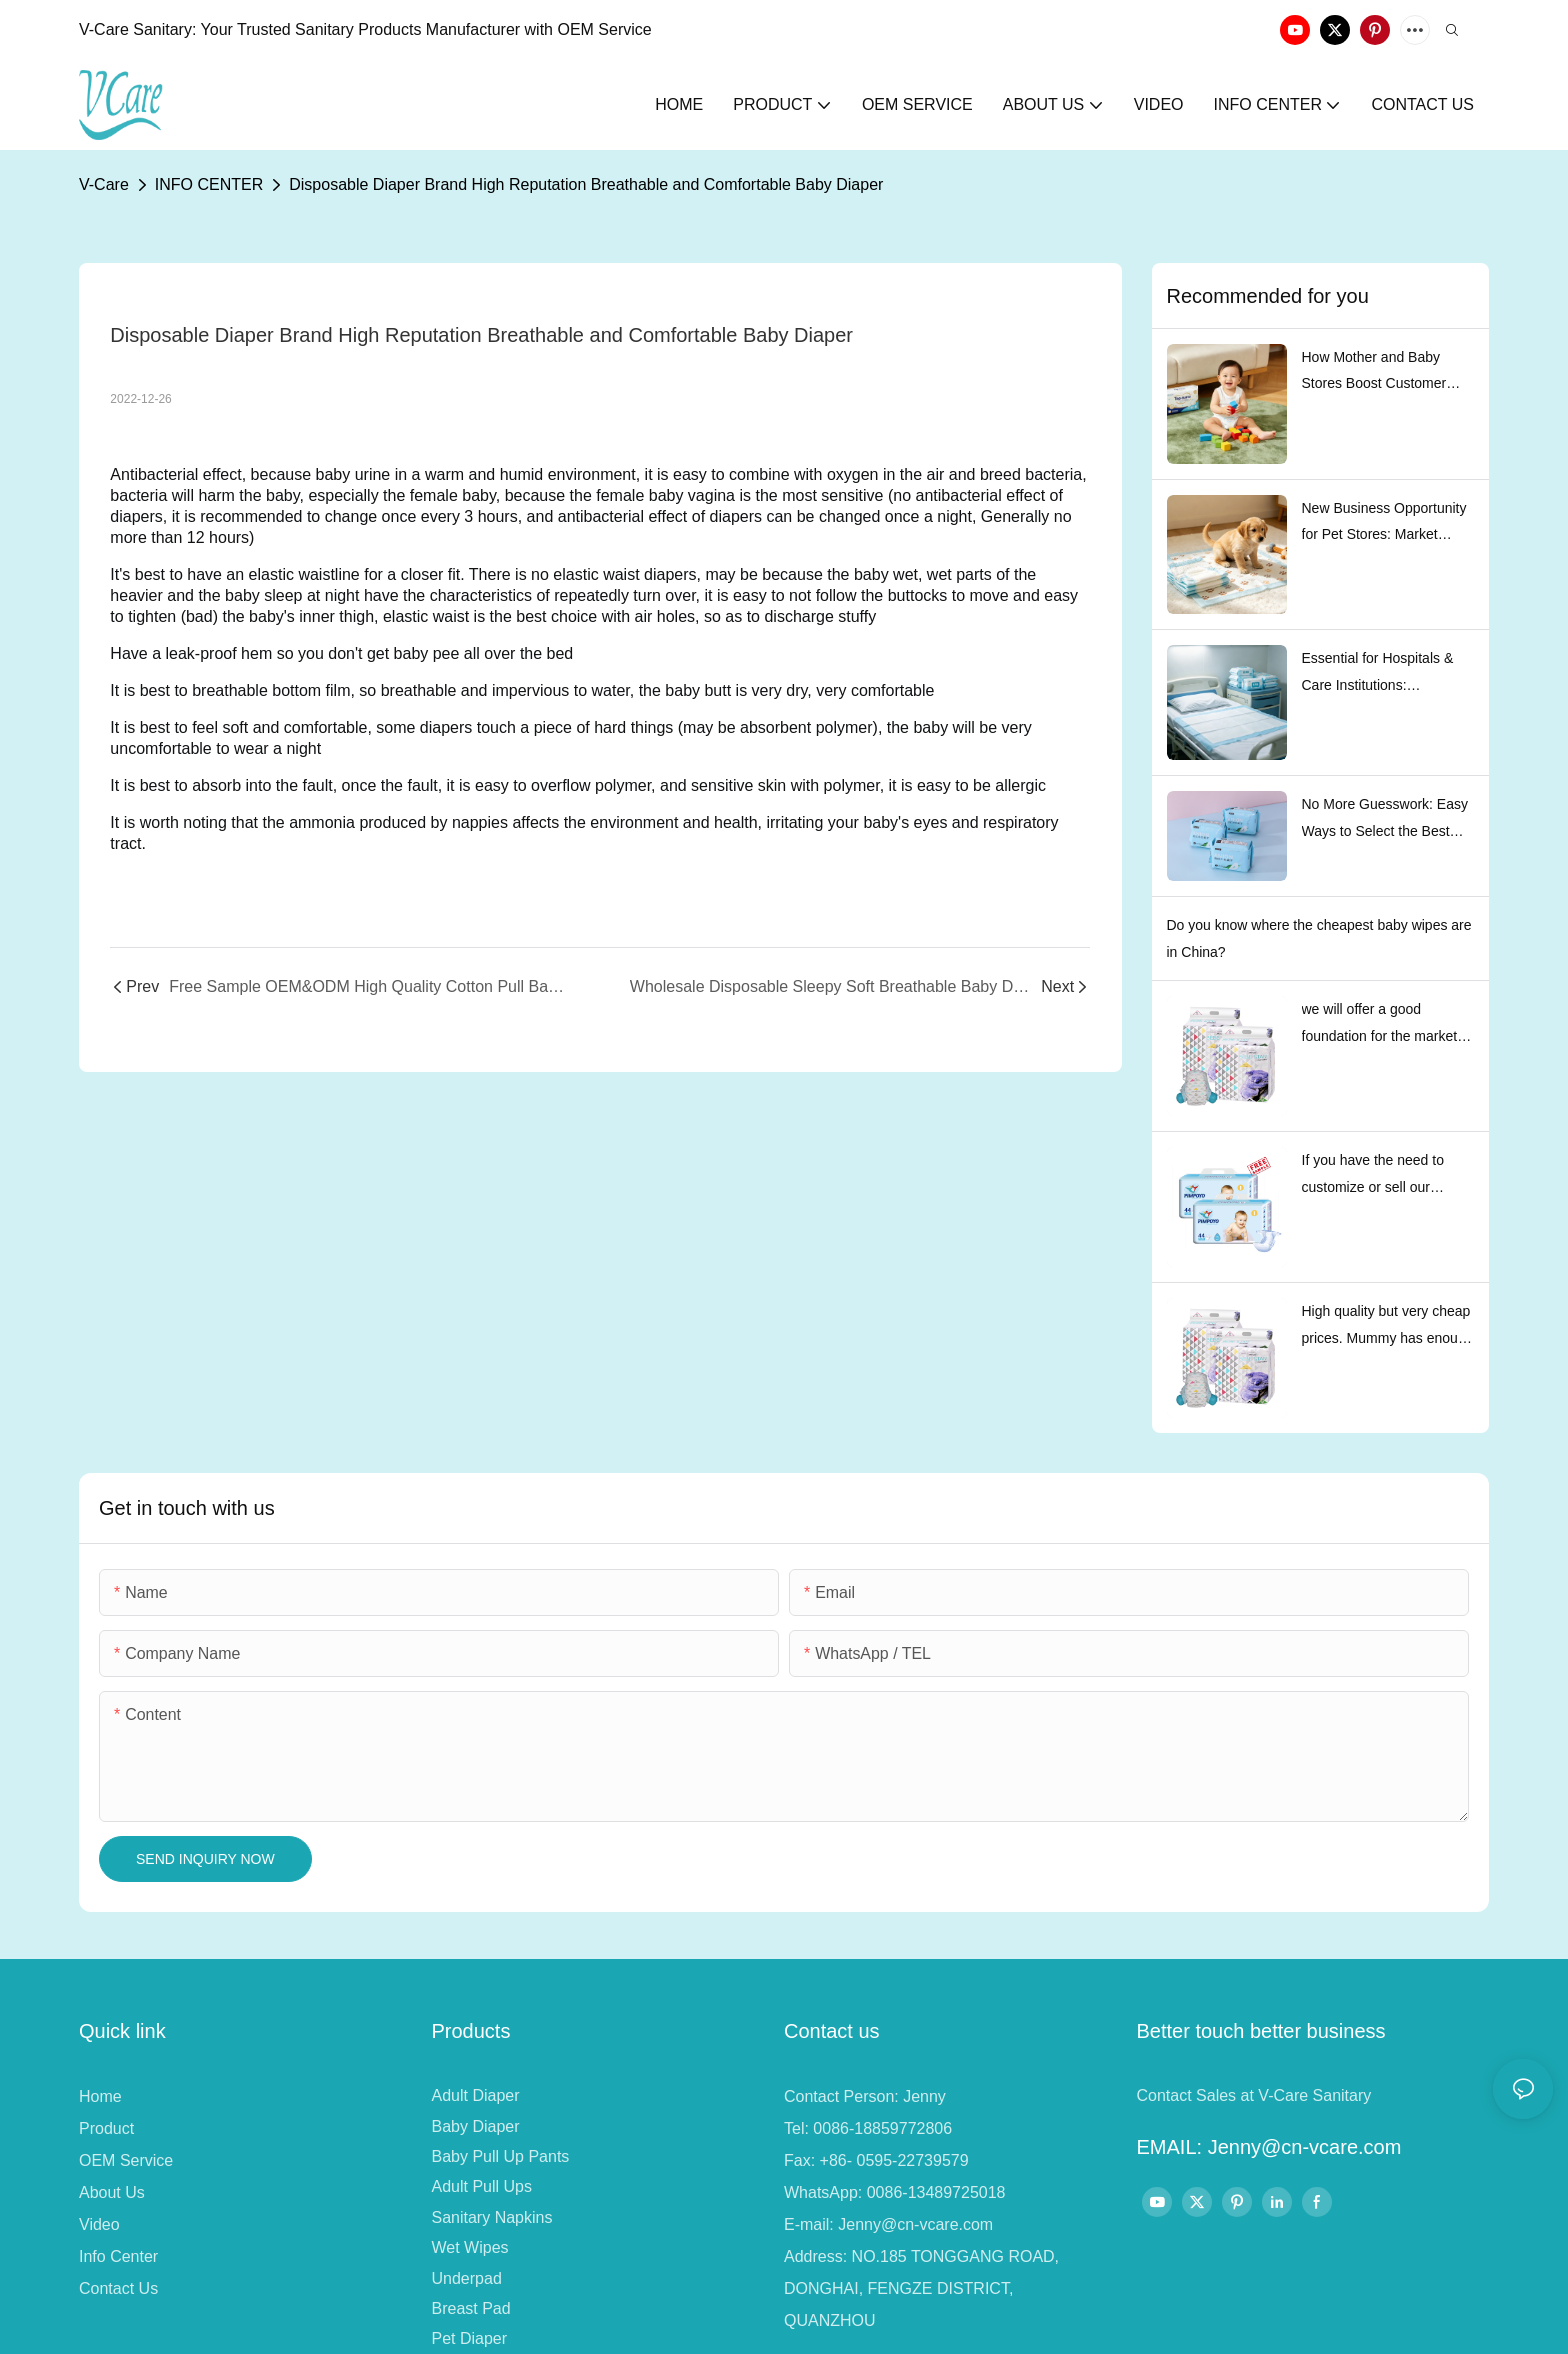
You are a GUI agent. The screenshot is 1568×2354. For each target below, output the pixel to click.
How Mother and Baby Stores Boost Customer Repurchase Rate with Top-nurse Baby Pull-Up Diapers (1386, 373)
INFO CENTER (209, 184)
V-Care (104, 184)
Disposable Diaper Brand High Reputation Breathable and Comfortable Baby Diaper (586, 184)
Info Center (118, 2256)
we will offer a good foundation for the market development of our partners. (1380, 1025)
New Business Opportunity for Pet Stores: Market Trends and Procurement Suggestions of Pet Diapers (1387, 524)
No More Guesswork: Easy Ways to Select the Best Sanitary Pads (1385, 820)
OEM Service (126, 2160)
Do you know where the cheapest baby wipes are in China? (1319, 938)
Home (100, 2096)
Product (106, 2128)
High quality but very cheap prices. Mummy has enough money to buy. (1388, 1327)
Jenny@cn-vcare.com (915, 2224)
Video (99, 2224)
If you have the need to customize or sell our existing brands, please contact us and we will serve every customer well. (1385, 1176)
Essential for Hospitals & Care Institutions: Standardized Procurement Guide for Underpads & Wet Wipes (1388, 674)
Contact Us (118, 2288)
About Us (112, 2192)
